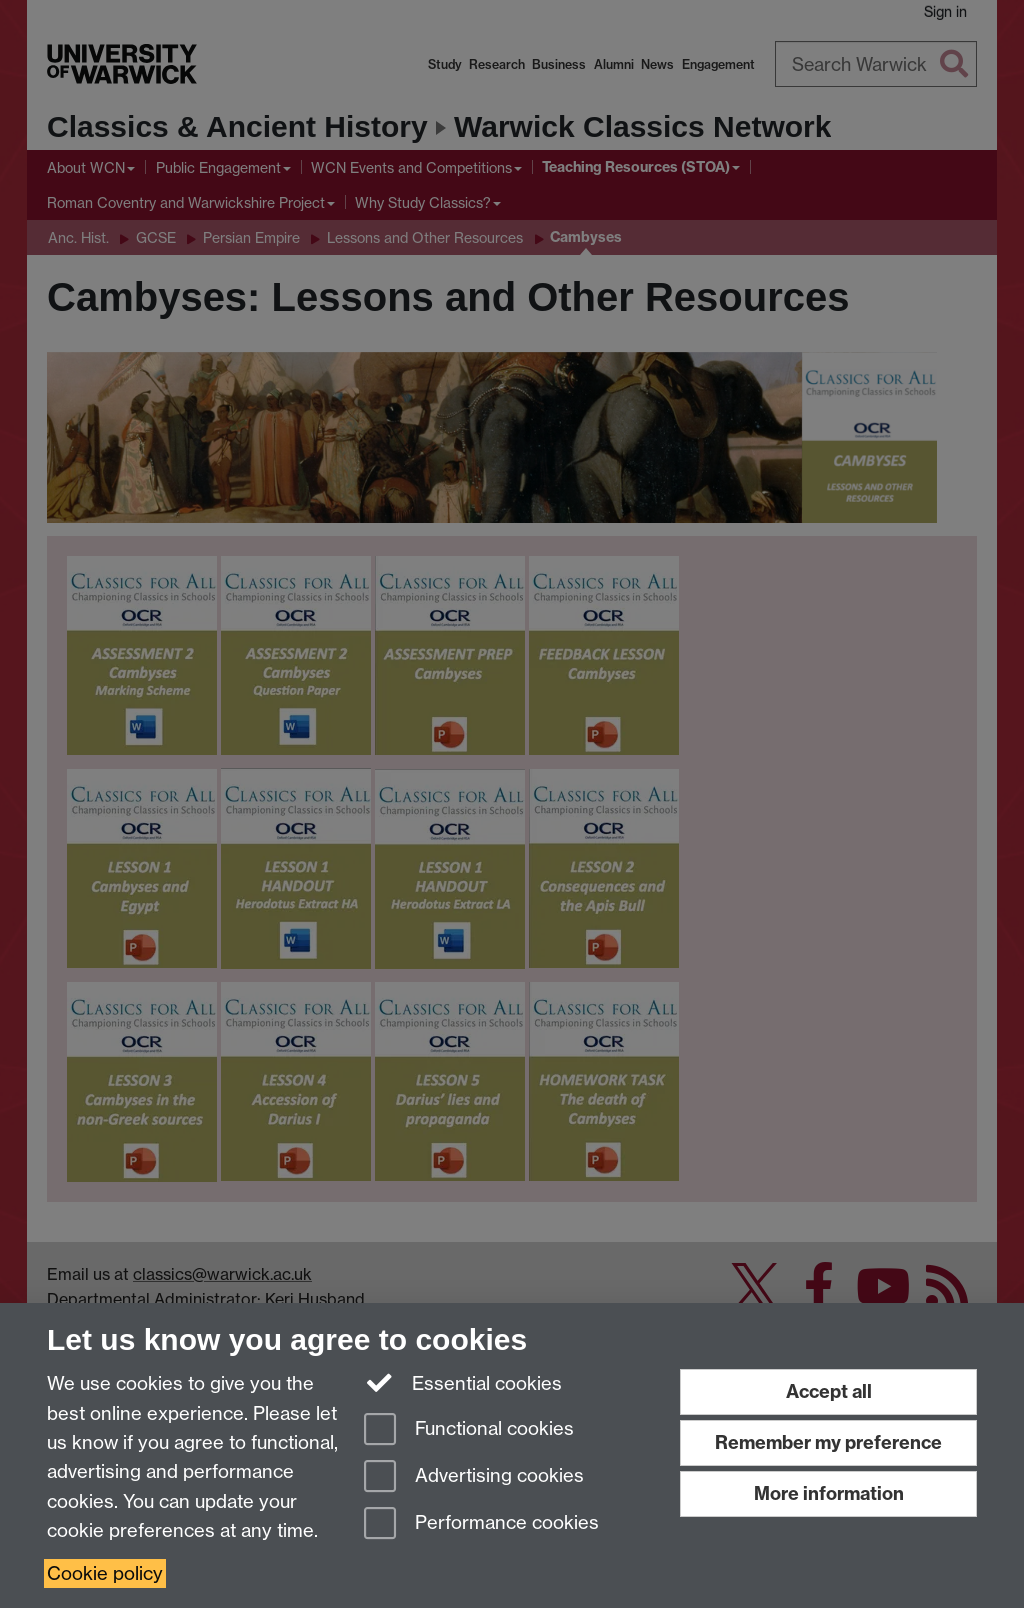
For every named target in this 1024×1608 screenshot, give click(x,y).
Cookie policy (105, 1573)
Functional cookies (469, 1430)
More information (829, 1493)
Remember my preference (828, 1442)
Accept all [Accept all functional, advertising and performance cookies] (829, 1391)
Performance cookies (481, 1524)
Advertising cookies (474, 1477)
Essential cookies (463, 1382)
